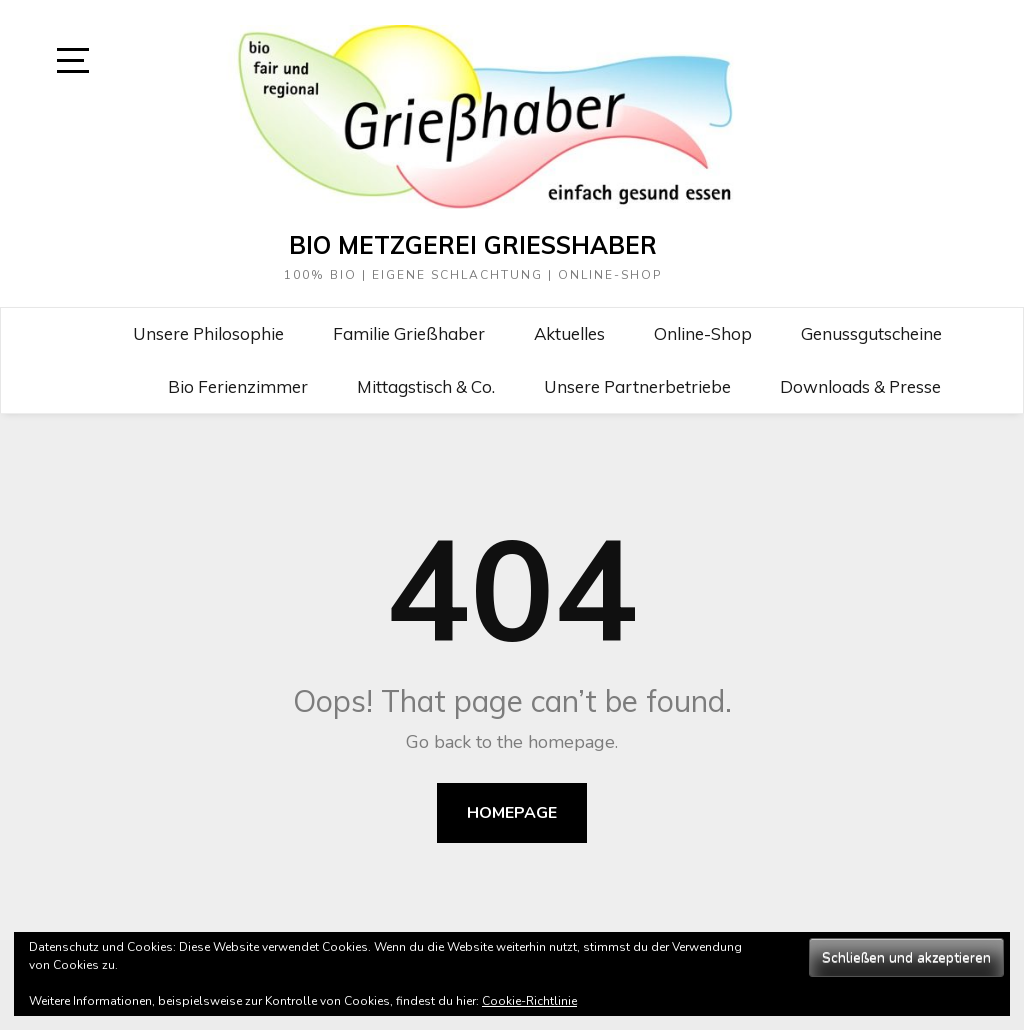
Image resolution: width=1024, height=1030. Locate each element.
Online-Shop (703, 333)
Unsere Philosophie (208, 333)
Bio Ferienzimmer (238, 386)
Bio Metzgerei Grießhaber (473, 245)
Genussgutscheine (871, 333)
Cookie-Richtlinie (529, 1001)
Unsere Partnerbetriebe (637, 386)
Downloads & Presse (860, 386)
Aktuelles (569, 333)
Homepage (512, 813)
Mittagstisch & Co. (426, 386)
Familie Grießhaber (409, 333)
